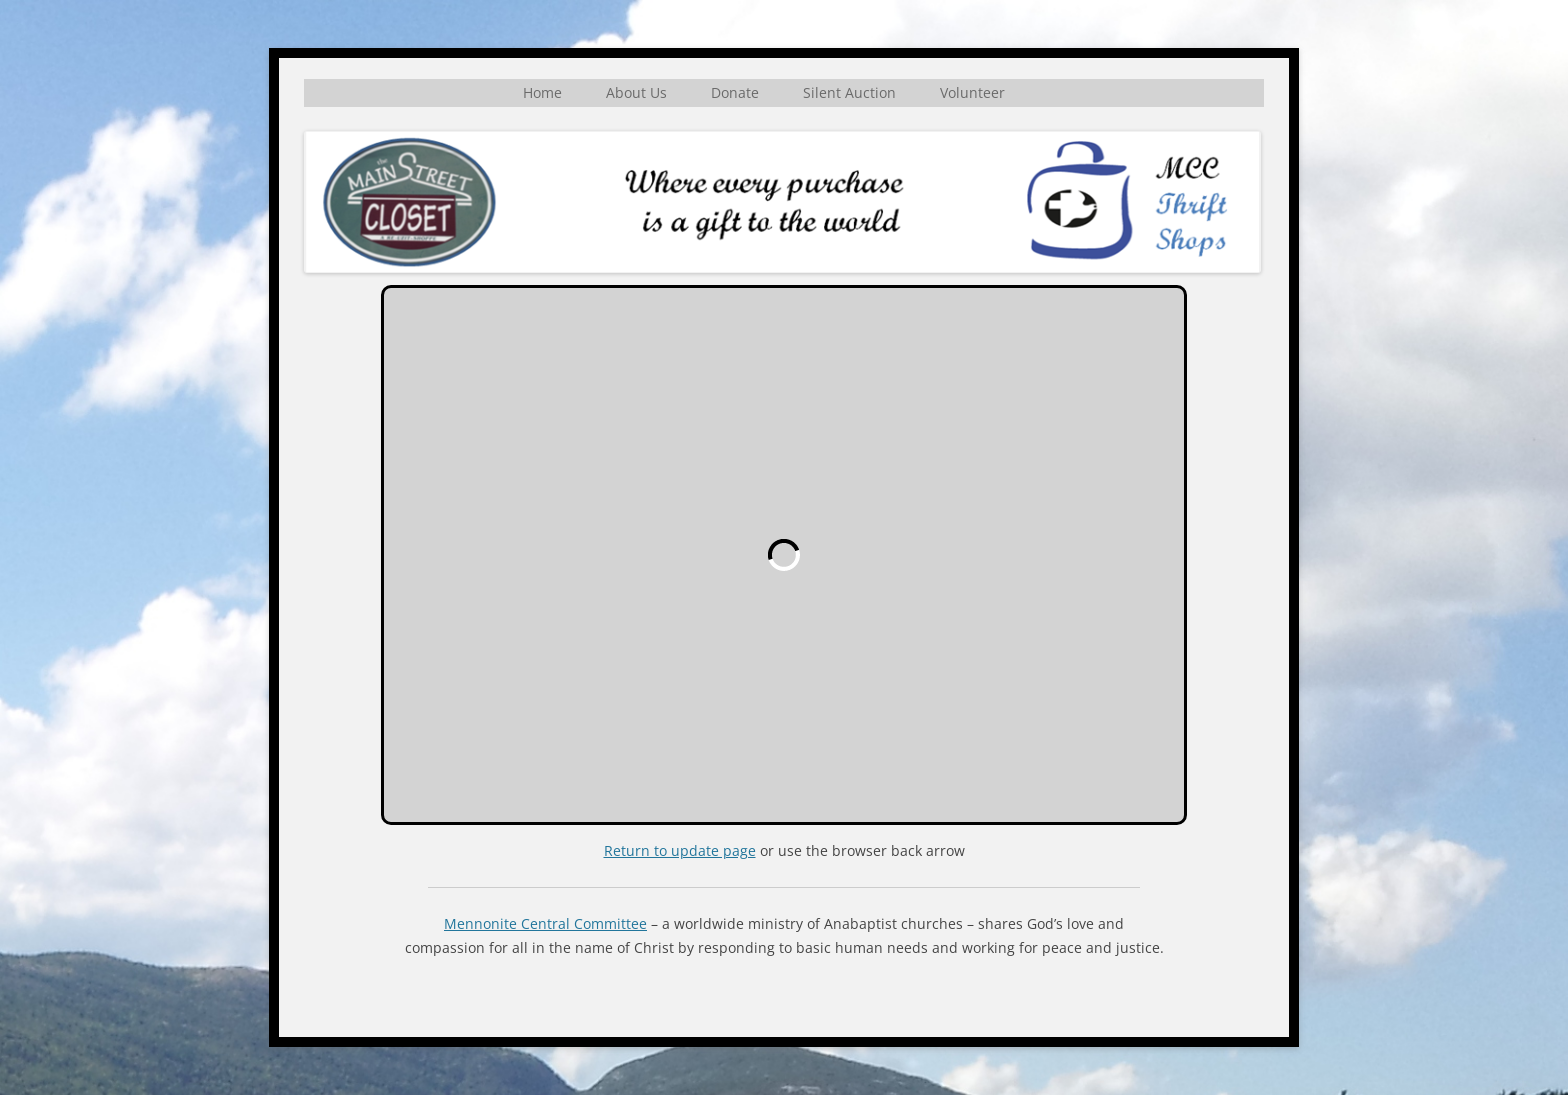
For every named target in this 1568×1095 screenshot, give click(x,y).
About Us (636, 92)
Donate (735, 92)
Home (542, 92)
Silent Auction (849, 92)
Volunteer (972, 92)
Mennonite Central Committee (545, 923)
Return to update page (680, 850)
